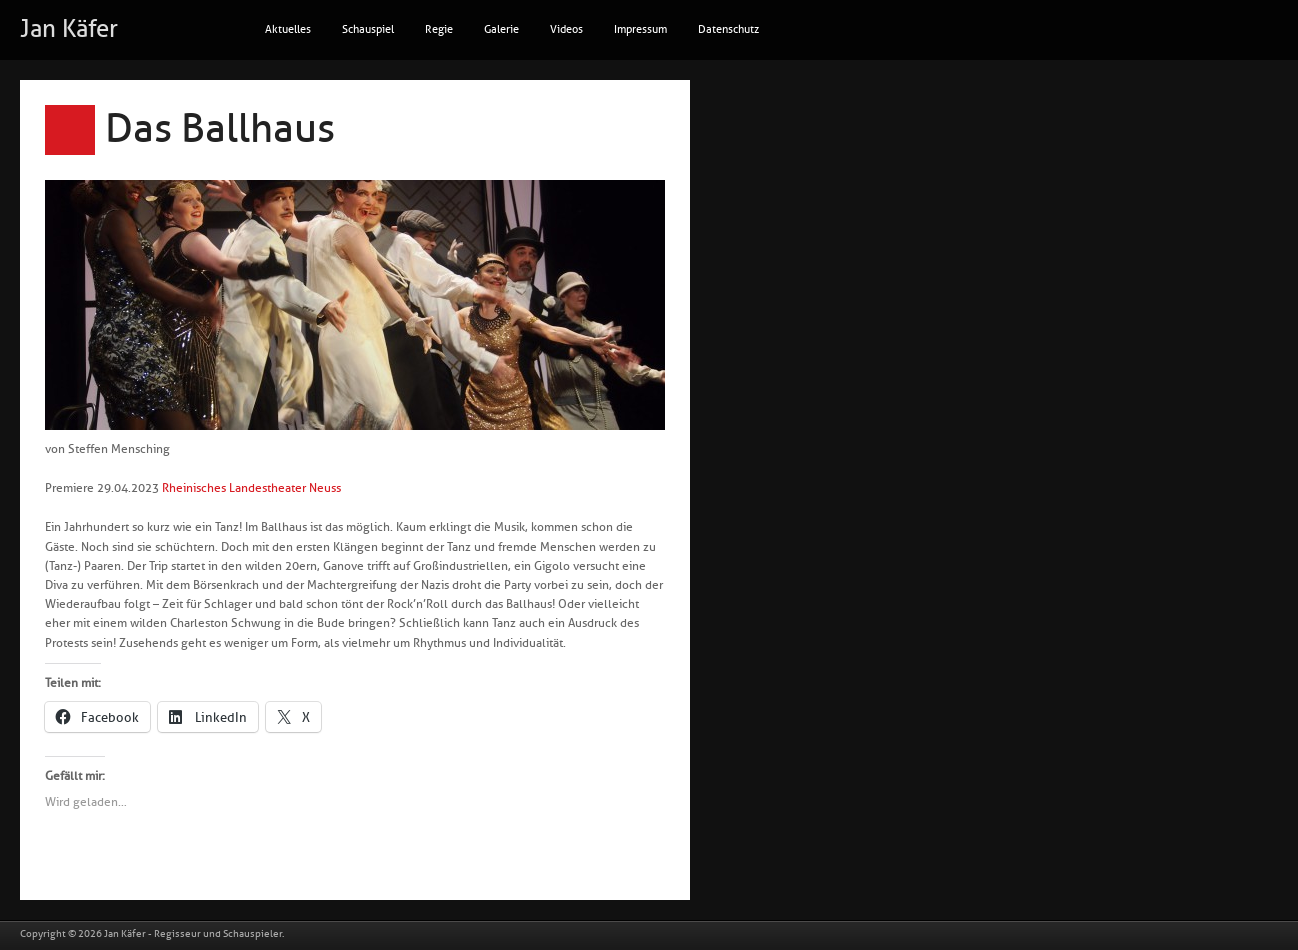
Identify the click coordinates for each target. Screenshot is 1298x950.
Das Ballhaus (220, 129)
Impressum (640, 29)
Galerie (501, 29)
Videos (566, 29)
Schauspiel (368, 29)
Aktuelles (288, 29)
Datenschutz (728, 29)
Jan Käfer (69, 29)
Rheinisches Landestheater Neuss (251, 488)
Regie (439, 29)
